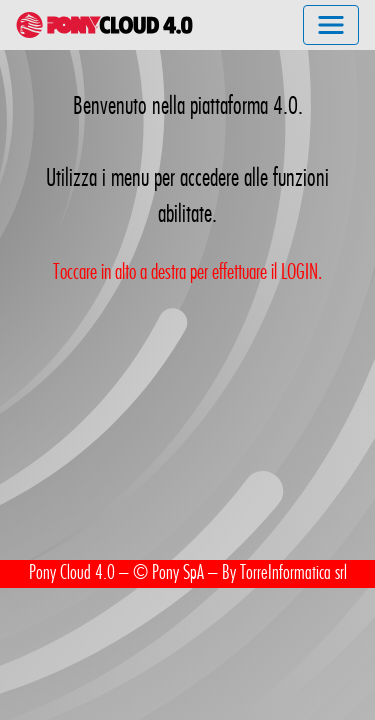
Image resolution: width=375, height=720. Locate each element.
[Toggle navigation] (331, 25)
